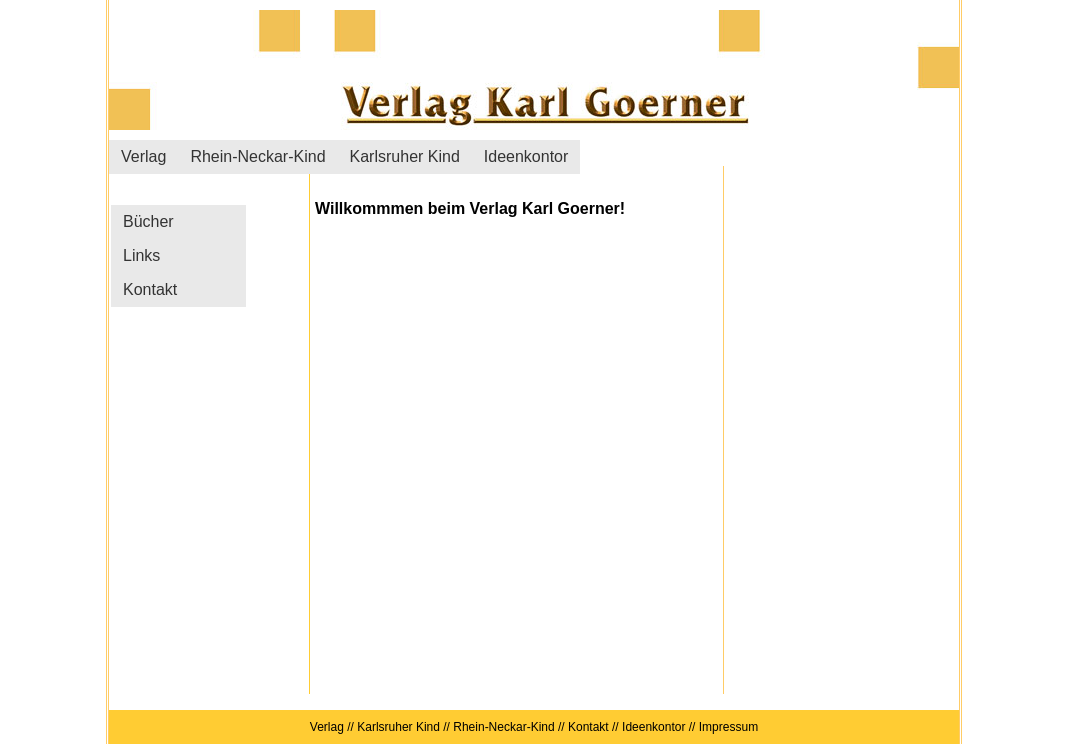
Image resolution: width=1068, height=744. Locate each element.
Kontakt (150, 289)
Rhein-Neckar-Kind (257, 156)
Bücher (148, 221)
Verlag (143, 156)
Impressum (726, 727)
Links (141, 255)
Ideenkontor (526, 156)
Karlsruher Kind (405, 156)
